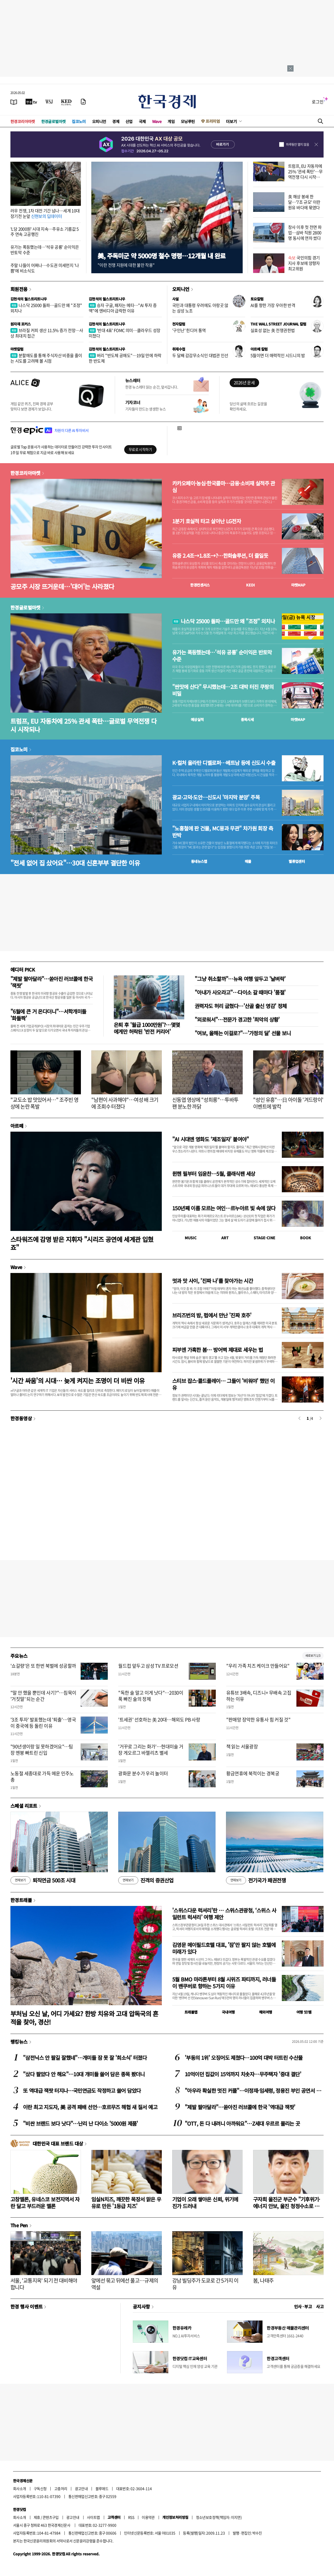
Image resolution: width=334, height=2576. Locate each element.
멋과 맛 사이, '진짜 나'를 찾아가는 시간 (212, 1280)
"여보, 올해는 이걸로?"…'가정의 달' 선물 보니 (243, 1033)
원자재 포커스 (20, 324)
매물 (248, 861)
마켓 (298, 585)
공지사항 (141, 2306)
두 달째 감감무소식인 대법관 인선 (200, 355)
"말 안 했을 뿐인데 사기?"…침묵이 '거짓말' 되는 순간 (43, 1695)
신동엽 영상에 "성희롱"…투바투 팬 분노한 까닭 (205, 1103)
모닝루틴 (188, 121)
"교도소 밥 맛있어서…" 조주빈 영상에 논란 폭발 (44, 1103)
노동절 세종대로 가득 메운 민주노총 (42, 1776)
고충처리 (60, 2488)
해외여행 (265, 2012)
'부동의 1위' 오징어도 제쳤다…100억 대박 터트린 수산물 (243, 2057)
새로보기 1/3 (312, 1655)
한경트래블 (21, 1900)
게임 (171, 121)
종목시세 (247, 719)
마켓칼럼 (16, 349)
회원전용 (19, 289)
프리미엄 (213, 121)
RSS (131, 2517)
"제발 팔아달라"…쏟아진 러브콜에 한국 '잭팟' (51, 982)
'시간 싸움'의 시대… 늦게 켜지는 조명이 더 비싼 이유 (77, 1380)
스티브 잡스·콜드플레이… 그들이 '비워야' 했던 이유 (223, 1384)
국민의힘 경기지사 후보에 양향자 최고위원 (304, 263)
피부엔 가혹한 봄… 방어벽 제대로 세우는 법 (217, 1349)
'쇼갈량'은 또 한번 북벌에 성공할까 (43, 1665)
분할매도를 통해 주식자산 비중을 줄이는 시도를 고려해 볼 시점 (46, 358)
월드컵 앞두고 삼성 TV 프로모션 (148, 1665)
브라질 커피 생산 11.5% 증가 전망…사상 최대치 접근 (46, 333)
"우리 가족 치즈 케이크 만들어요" (258, 1665)
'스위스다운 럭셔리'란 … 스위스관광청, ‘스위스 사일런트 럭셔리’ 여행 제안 (224, 1913)
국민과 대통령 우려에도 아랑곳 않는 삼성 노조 (200, 308)
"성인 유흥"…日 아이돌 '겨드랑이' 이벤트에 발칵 (288, 1103)
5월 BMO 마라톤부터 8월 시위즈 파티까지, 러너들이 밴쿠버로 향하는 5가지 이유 (224, 1982)
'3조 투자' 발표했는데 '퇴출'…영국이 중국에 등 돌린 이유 (43, 1722)
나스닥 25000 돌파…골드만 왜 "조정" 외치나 (46, 308)
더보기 (231, 121)
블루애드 (102, 2488)
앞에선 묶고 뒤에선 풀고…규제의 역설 (124, 2284)
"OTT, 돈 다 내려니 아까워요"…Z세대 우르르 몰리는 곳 (242, 2123)
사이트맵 (93, 2517)
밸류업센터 (297, 861)
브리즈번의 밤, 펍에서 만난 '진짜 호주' (212, 1315)
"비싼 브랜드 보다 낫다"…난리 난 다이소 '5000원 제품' (80, 2123)
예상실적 (197, 719)
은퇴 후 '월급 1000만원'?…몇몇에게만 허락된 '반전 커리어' (147, 1028)
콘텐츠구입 (51, 2517)
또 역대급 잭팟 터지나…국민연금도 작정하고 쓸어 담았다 (82, 2090)
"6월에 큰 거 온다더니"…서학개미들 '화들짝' (48, 1015)
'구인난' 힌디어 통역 (189, 330)
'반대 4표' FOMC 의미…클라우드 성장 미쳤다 (124, 333)
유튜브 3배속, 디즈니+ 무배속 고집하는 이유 (258, 1695)
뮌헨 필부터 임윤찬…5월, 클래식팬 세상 (213, 1173)
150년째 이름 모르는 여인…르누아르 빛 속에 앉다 (224, 1208)
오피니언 (99, 121)
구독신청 (40, 2488)
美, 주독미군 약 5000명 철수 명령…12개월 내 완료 (161, 255)
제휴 (37, 2517)
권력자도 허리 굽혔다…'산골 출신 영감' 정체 (241, 1006)
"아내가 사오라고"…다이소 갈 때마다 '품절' (240, 992)
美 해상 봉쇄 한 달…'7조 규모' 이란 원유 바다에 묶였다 (304, 202)
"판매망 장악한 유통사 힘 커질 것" (258, 1719)
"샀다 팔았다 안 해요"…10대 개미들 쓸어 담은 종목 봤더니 (84, 2074)
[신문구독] (83, 101)
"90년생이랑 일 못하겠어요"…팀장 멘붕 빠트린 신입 (41, 1749)
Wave (157, 121)
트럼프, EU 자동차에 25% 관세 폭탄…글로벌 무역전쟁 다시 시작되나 (83, 725)
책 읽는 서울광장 (242, 1746)
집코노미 (79, 121)
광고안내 (81, 2488)
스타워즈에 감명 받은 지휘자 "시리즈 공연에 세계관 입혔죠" (81, 1243)
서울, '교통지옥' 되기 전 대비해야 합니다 (43, 2284)
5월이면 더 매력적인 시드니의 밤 (277, 355)
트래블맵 (191, 2012)
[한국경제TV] (31, 101)
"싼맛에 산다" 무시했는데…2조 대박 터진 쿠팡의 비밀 (222, 690)
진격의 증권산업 (146, 1880)
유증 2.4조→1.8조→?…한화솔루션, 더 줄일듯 (220, 555)
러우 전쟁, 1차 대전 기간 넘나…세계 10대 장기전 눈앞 (45, 213)
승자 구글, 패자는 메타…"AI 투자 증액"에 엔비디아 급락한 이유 (123, 308)
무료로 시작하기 (140, 449)
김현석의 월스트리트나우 (28, 298)
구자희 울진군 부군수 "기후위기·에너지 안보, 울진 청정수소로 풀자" (286, 2206)
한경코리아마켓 (22, 121)
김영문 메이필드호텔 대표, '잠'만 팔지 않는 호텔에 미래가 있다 (224, 1948)
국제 (142, 121)
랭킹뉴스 (19, 2041)
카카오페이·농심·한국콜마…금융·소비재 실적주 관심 (223, 486)
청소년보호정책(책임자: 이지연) (219, 2517)
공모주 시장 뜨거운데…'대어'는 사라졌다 (62, 586)
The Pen (19, 2225)
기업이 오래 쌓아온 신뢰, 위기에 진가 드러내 (205, 2202)
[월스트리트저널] (49, 101)
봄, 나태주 (263, 2280)
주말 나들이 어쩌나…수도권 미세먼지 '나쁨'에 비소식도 (44, 268)
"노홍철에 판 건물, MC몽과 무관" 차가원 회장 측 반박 (222, 832)
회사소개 (19, 2488)
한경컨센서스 (200, 585)
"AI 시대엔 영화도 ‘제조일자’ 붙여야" (210, 1139)
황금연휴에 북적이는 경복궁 (252, 1773)
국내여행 (228, 2012)
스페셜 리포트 (23, 1805)
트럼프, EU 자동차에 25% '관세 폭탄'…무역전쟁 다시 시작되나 (305, 174)
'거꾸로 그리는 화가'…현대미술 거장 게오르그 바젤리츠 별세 (150, 1749)
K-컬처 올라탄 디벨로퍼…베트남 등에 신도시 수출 (223, 762)
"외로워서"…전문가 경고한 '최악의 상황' (237, 1019)
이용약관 (148, 2517)
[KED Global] (66, 101)
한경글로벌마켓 (53, 121)
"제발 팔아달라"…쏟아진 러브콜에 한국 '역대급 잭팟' (240, 2107)
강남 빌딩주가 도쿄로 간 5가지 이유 (205, 2284)
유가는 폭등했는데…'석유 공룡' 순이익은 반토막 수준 (44, 249)
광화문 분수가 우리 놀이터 (143, 1773)
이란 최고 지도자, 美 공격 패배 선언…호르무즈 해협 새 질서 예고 (90, 2107)
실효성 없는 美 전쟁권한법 (272, 330)
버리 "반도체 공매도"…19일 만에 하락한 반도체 (125, 358)
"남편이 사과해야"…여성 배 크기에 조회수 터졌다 (124, 1103)
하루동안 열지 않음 (297, 144)
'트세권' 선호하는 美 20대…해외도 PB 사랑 (159, 1719)
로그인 (318, 101)
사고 (320, 2306)
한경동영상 (21, 1418)
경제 (115, 121)
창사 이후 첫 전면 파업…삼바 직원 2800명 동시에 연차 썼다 (305, 232)
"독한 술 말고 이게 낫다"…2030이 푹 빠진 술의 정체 (150, 1695)
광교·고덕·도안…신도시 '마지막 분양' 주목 (216, 797)
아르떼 (16, 1125)
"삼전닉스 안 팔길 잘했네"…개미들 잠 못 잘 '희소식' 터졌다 (85, 2057)
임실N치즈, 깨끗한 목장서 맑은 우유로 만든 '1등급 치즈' (126, 2202)
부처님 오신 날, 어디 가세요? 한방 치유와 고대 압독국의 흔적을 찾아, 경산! (84, 2017)
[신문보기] (13, 101)
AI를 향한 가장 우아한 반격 (272, 305)
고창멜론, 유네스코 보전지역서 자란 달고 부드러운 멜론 (45, 2202)
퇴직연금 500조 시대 (42, 1880)
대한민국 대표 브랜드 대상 (58, 2143)
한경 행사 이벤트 (26, 2306)
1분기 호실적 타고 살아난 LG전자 (206, 521)
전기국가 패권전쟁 (256, 1880)
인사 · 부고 (303, 2306)
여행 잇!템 (303, 2012)
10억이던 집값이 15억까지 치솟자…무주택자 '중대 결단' (243, 2074)
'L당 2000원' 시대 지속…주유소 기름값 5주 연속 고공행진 (44, 231)
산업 (129, 121)
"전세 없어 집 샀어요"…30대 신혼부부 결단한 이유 (75, 863)
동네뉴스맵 (199, 861)
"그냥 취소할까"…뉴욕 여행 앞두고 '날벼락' (240, 978)
